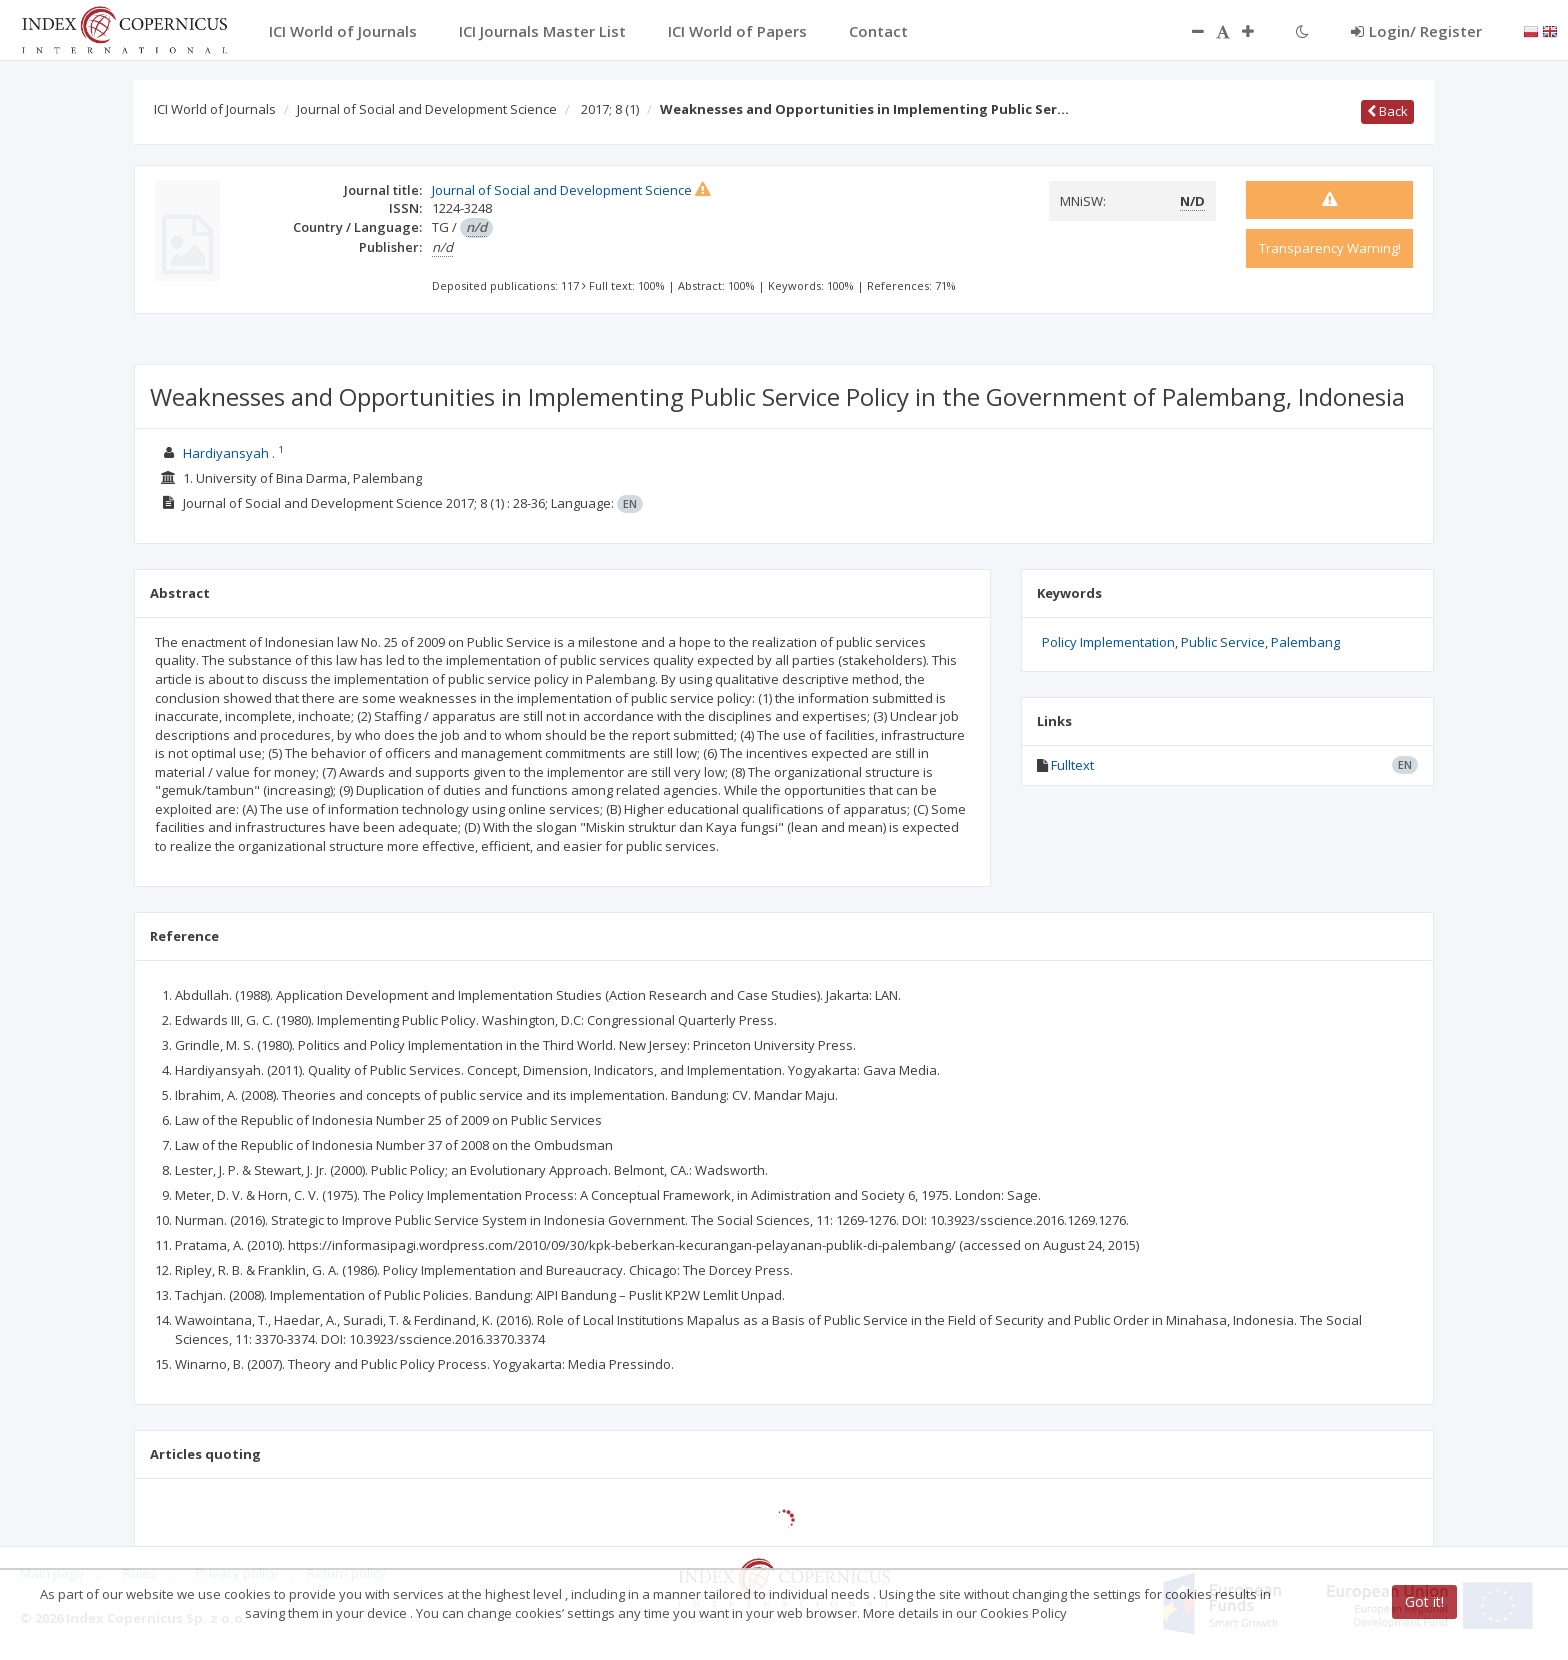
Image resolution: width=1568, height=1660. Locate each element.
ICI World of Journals (215, 109)
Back (1387, 111)
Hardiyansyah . (229, 453)
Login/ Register (1416, 31)
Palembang (1305, 642)
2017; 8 (610, 109)
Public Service (1223, 642)
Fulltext (1072, 765)
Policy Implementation (1108, 642)
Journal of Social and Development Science (427, 109)
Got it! (1424, 1601)
